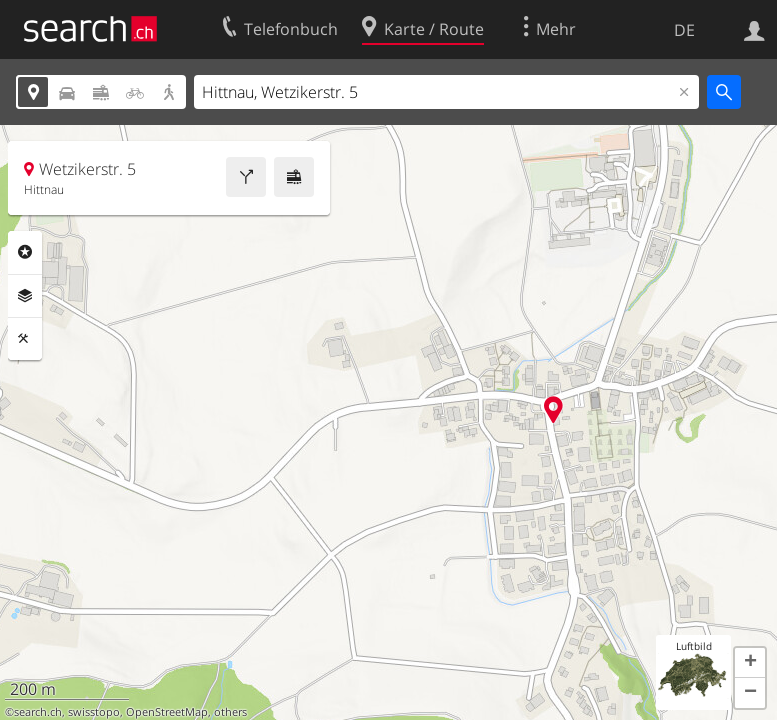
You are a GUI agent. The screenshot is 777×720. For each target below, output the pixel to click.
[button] (750, 663)
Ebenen (25, 296)
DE (684, 30)
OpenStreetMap (167, 712)
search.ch (38, 712)
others (230, 712)
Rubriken (25, 252)
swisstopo (94, 712)
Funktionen (25, 339)
